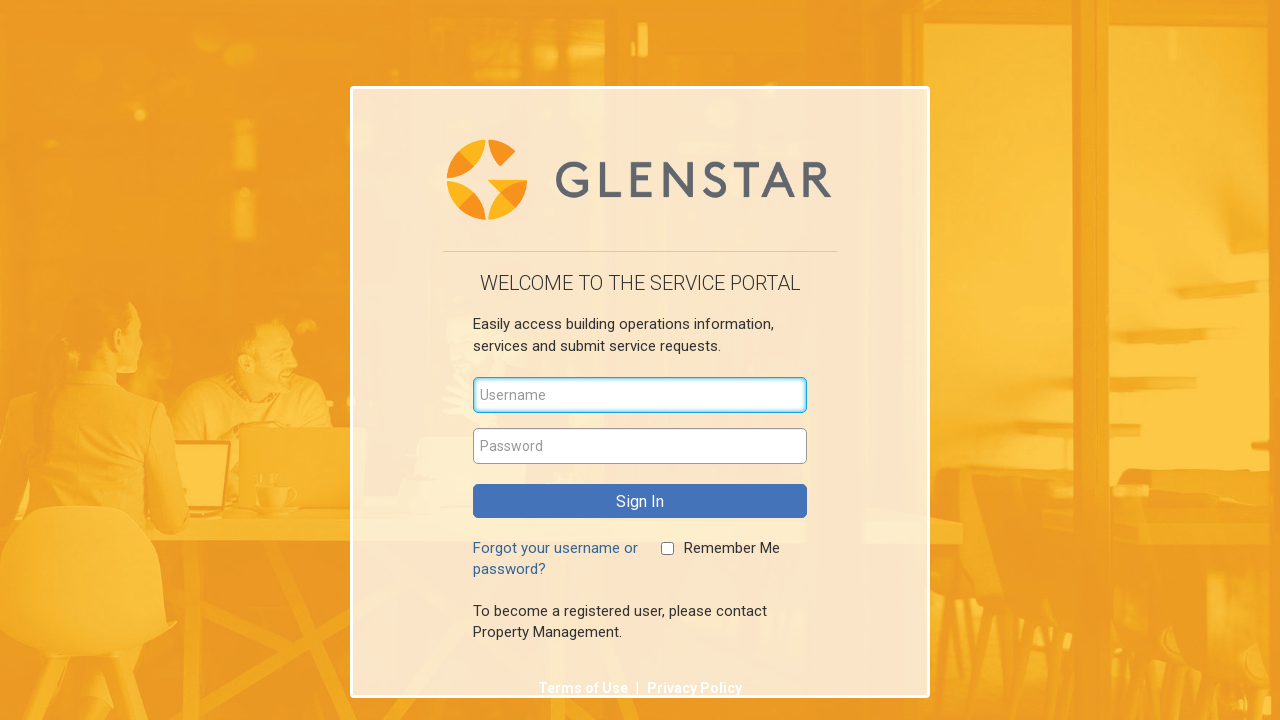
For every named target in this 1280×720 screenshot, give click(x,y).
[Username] (640, 395)
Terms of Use (584, 688)
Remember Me (732, 548)
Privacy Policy (694, 688)
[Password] (640, 446)
